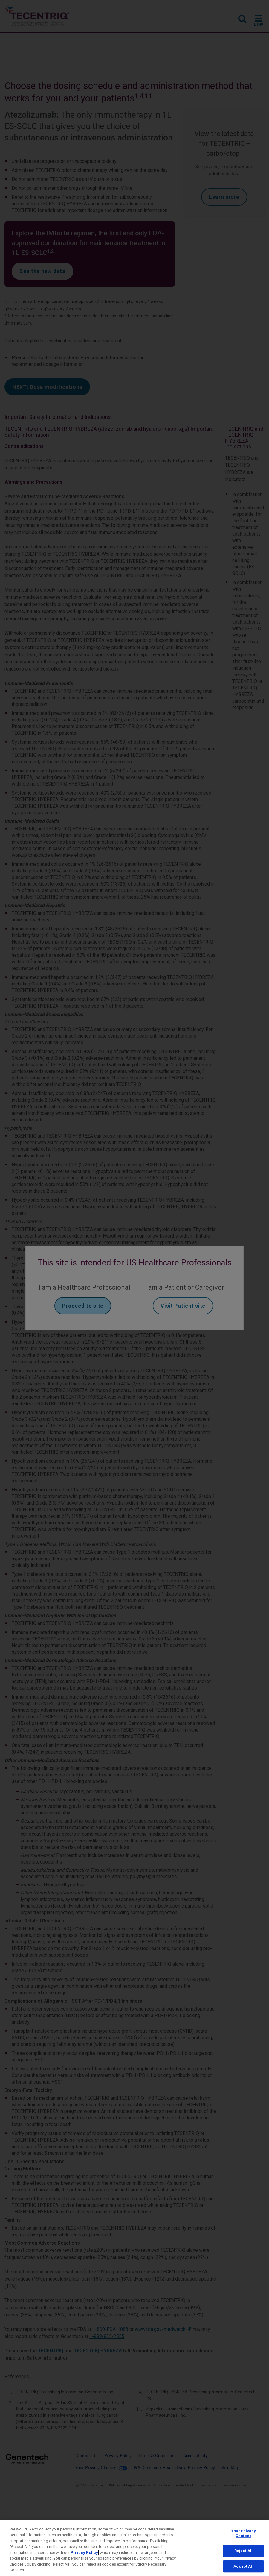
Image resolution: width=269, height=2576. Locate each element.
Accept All (243, 2566)
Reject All (243, 2550)
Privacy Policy (84, 2552)
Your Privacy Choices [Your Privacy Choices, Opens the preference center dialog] (243, 2533)
